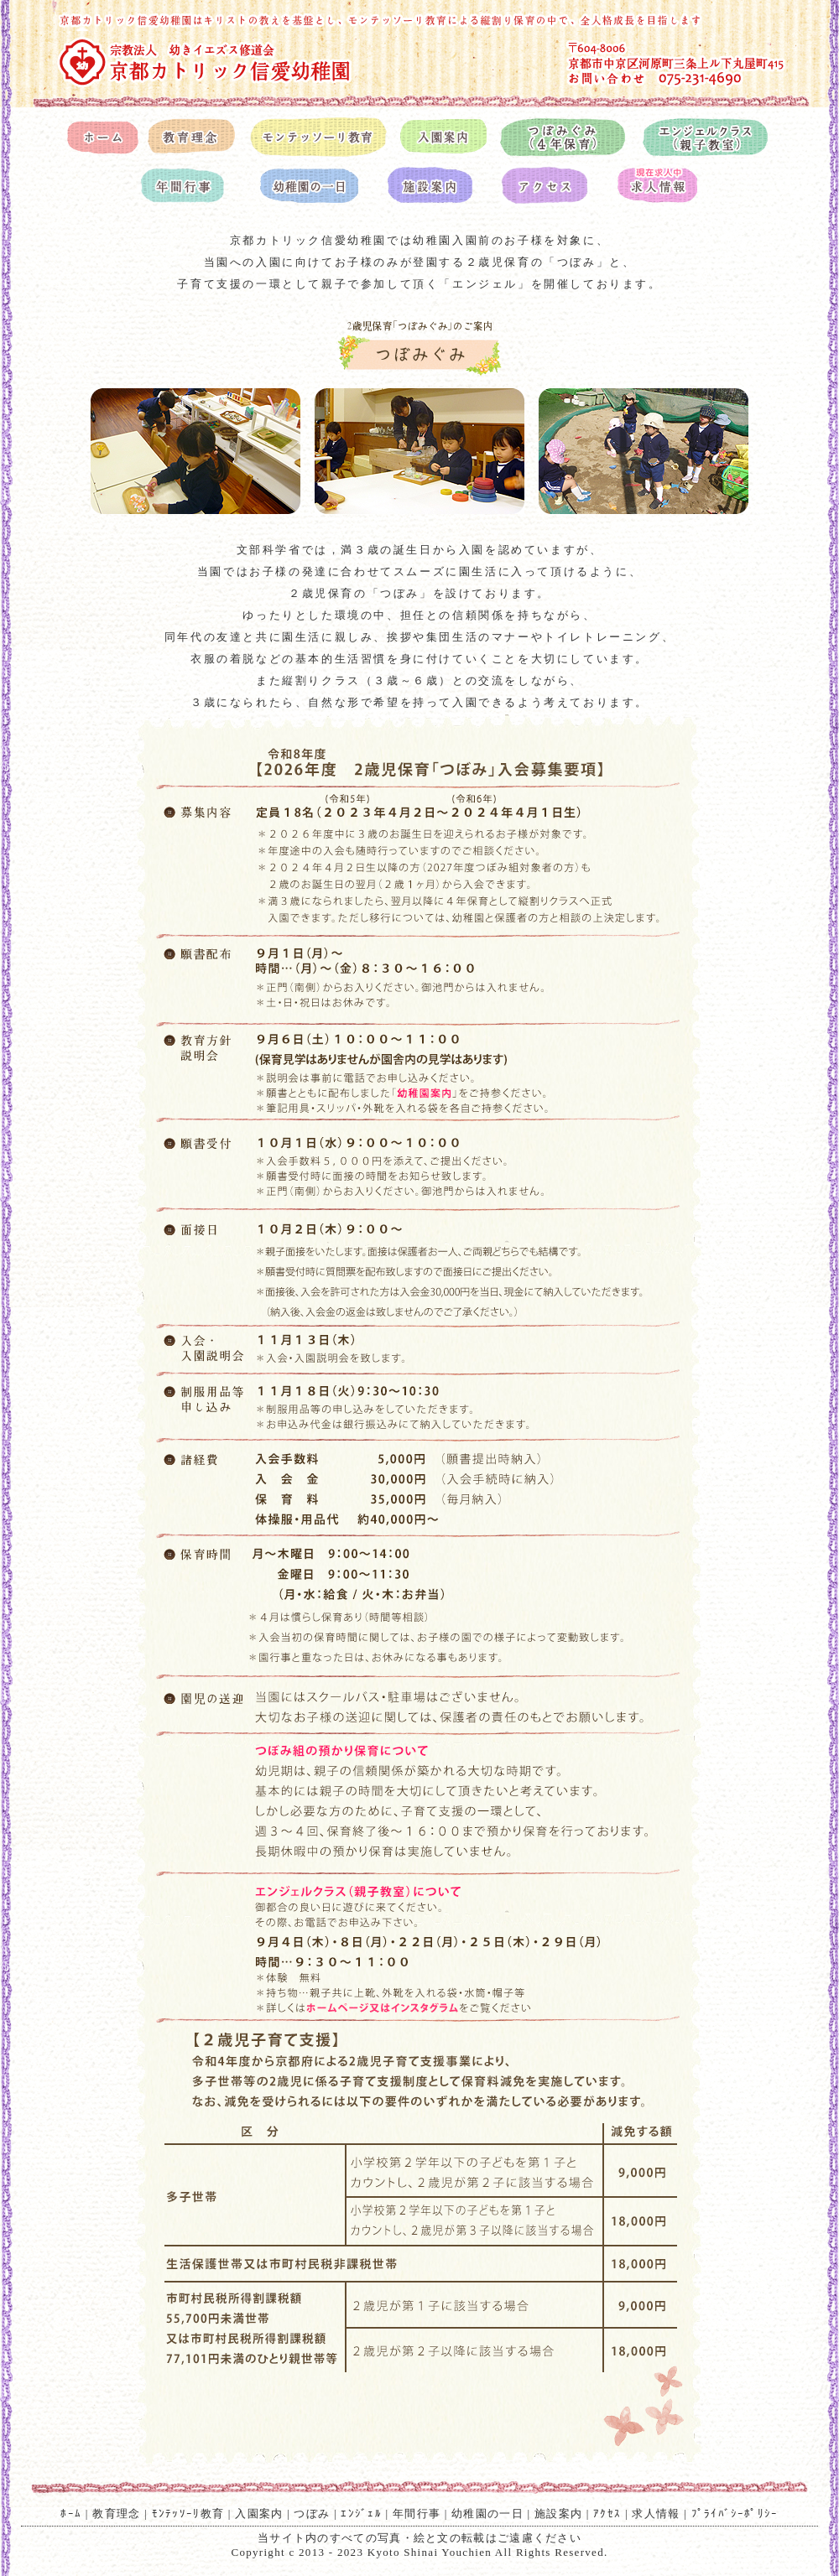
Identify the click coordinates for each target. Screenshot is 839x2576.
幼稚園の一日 (487, 2513)
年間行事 (416, 2513)
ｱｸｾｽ (607, 2513)
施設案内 (558, 2513)
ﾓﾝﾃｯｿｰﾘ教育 (188, 2513)
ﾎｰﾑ (70, 2513)
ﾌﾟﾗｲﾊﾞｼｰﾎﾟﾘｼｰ (735, 2513)
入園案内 (259, 2513)
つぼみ (312, 2513)
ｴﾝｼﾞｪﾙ (361, 2513)
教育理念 (116, 2513)
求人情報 (656, 2513)
